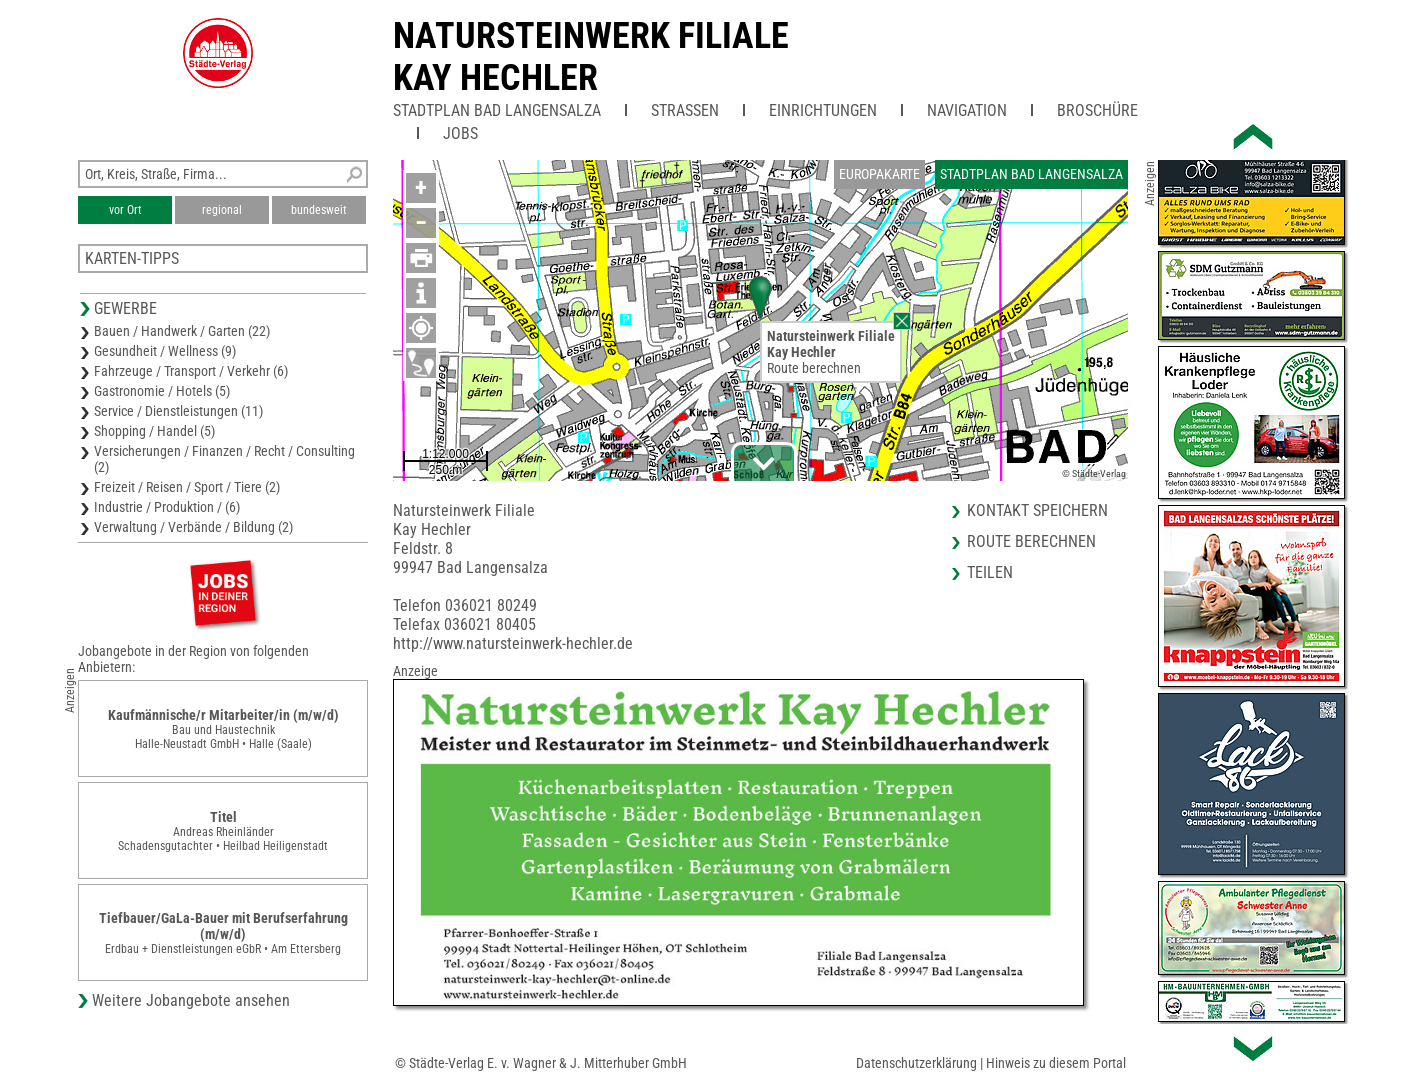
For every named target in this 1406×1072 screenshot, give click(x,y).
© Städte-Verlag (1094, 473)
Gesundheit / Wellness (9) (165, 351)
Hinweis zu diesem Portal (1056, 1063)
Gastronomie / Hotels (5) (162, 391)
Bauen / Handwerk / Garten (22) (182, 331)
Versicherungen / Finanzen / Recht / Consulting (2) (224, 459)
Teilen (990, 572)
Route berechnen (814, 368)
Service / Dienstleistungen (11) (178, 411)
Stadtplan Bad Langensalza (497, 110)
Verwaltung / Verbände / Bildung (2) (193, 527)
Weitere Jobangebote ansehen (191, 1000)
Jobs (460, 133)
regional (222, 210)
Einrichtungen (823, 110)
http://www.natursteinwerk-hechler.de (513, 643)
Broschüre (1097, 110)
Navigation (967, 110)
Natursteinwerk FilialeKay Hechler (591, 57)
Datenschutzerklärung (916, 1063)
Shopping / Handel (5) (154, 431)
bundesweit (319, 210)
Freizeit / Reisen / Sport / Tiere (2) (187, 487)
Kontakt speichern (1037, 510)
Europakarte (879, 174)
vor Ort (125, 210)
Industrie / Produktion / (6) (167, 507)
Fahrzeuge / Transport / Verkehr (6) (191, 371)
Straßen (685, 110)
